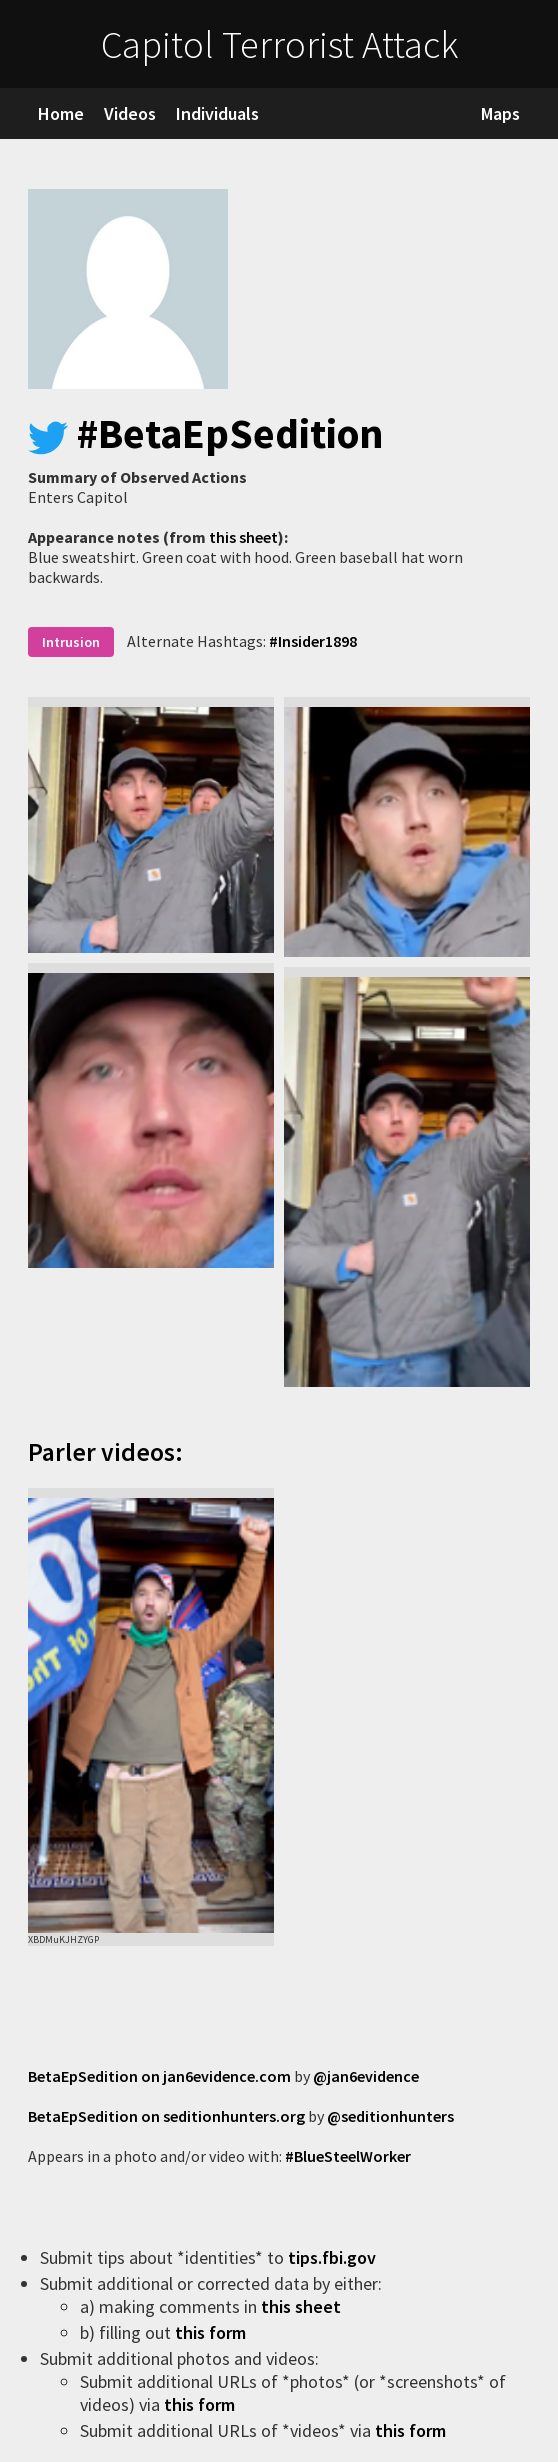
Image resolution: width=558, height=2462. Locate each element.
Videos (130, 113)
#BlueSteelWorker (348, 2156)
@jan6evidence (366, 2076)
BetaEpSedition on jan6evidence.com (159, 2076)
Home (61, 113)
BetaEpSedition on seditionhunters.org (166, 2116)
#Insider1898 (313, 641)
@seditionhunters (390, 2116)
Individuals (217, 113)
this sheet (243, 537)
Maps (500, 113)
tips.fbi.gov (334, 2257)
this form (212, 2332)
